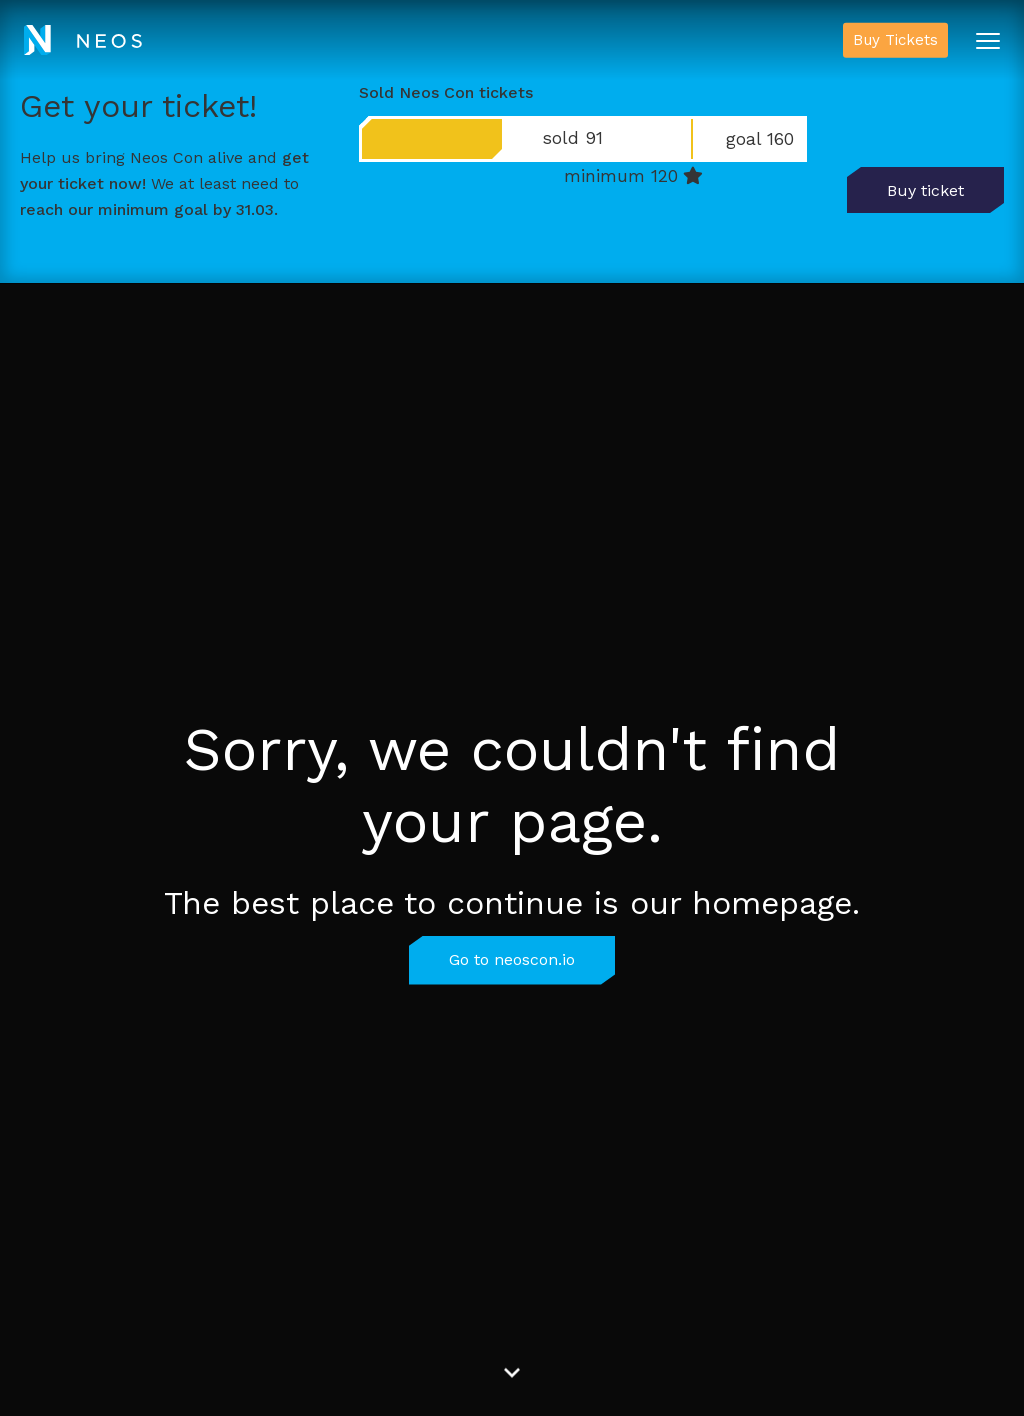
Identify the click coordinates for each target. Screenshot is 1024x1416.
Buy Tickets (895, 40)
